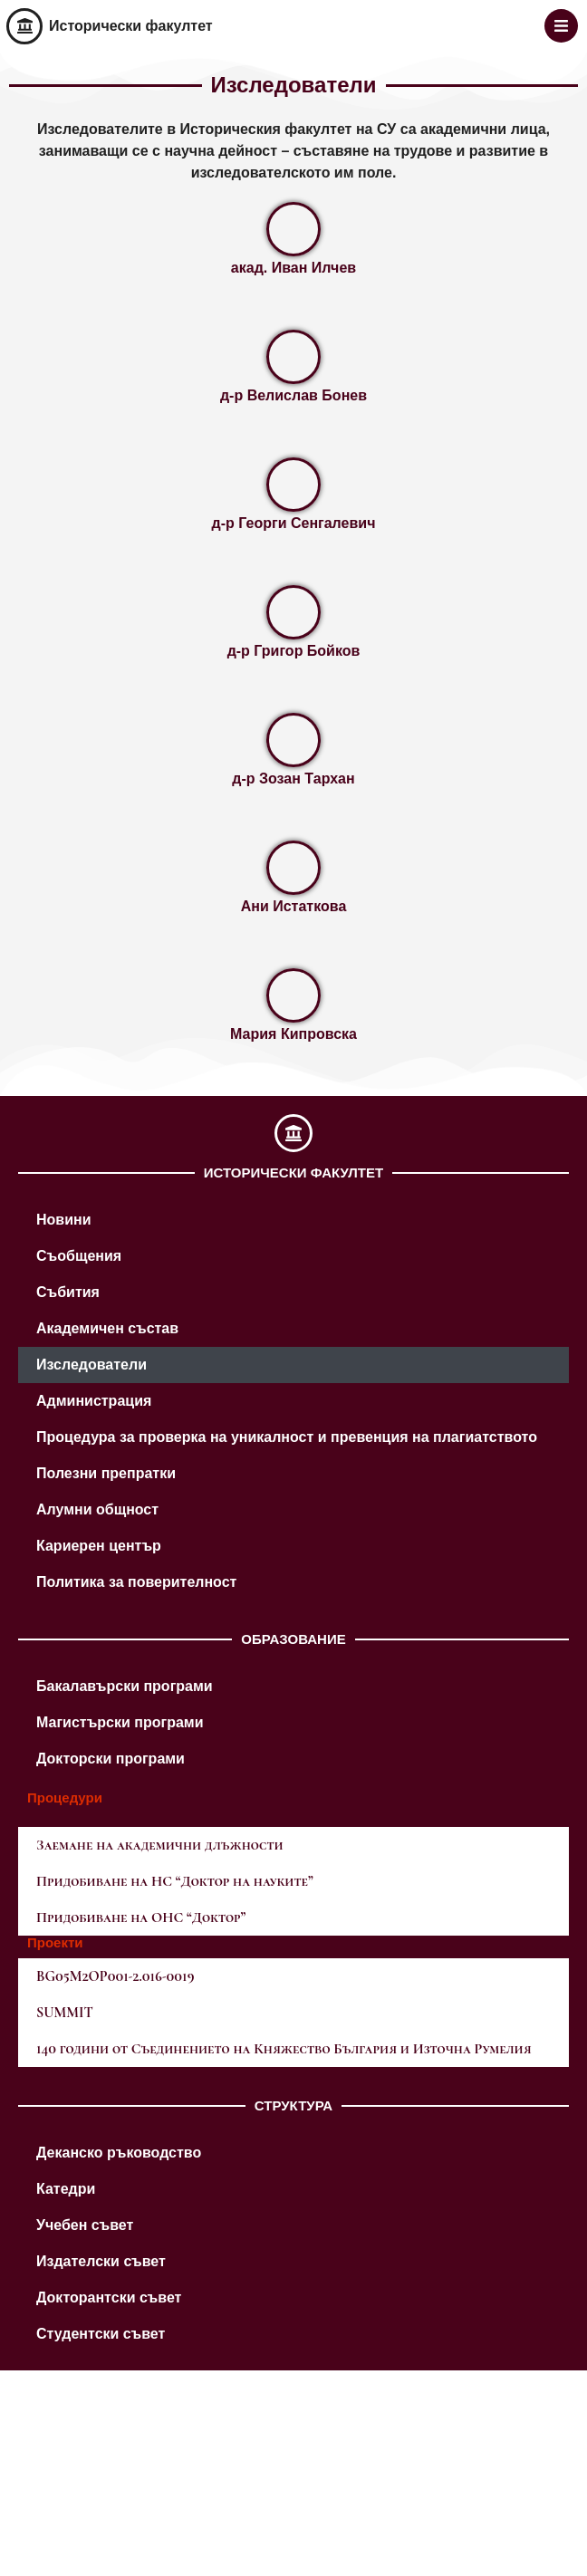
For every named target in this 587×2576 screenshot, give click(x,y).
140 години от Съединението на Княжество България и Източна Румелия (284, 2049)
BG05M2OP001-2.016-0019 (115, 1976)
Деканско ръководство (118, 2152)
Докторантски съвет (108, 2297)
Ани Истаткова (294, 906)
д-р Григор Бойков (294, 650)
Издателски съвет (101, 2261)
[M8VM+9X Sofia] (293, 2470)
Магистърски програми (120, 1722)
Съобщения (78, 1256)
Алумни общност (97, 1509)
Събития (68, 1292)
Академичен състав (107, 1328)
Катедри (65, 2188)
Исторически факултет (131, 26)
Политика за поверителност (136, 1582)
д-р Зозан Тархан (293, 778)
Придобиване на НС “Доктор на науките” (174, 1881)
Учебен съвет (84, 2225)
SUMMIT (64, 2013)
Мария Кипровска (293, 1034)
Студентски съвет (100, 2333)
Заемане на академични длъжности (160, 1845)
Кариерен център (98, 1545)
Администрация (93, 1400)
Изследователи (91, 1364)
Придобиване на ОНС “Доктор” (140, 1917)
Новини (63, 1219)
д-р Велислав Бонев (293, 395)
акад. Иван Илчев (293, 267)
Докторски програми (110, 1758)
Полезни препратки (106, 1473)
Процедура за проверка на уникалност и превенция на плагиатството (286, 1437)
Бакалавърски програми (124, 1686)
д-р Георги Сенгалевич (294, 523)
